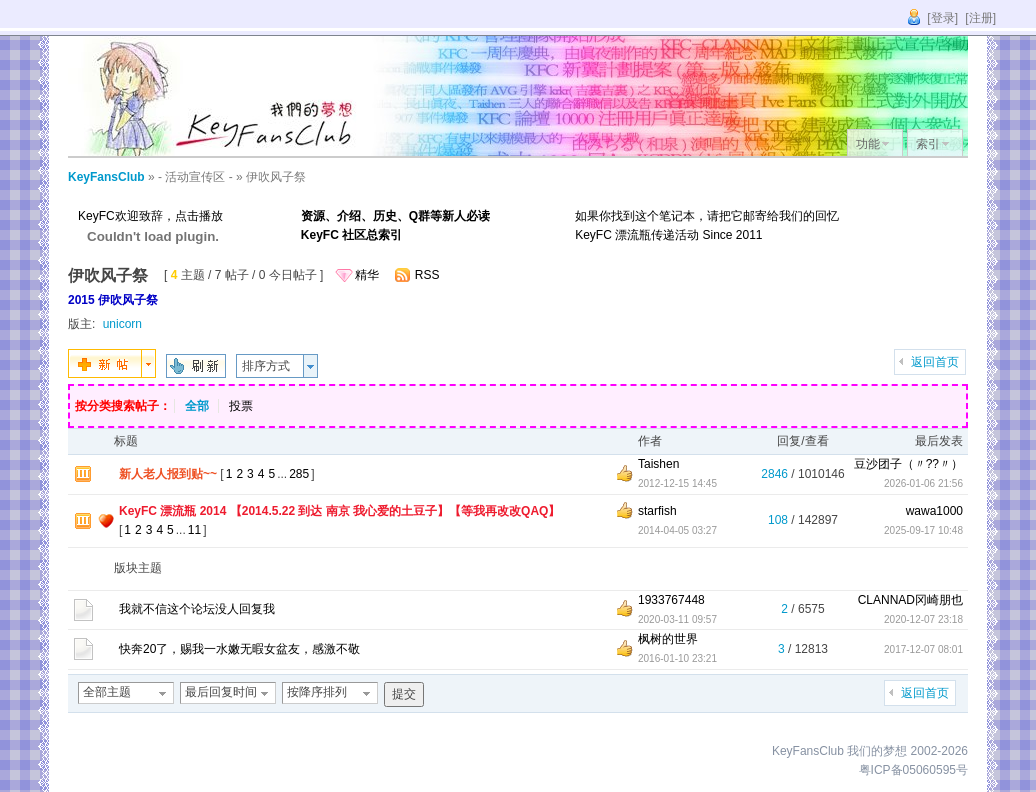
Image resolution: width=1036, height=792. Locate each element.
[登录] (942, 18)
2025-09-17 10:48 (923, 530)
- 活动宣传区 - (195, 177)
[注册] (980, 18)
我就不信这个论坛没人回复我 (197, 609)
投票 (241, 406)
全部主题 (107, 692)
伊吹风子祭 (276, 177)
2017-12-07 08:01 (923, 649)
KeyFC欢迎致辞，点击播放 (150, 216)
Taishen (658, 464)
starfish (657, 511)
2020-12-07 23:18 (923, 619)
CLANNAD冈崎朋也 (910, 600)
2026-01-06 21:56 (923, 483)
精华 (367, 275)
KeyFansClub (106, 177)
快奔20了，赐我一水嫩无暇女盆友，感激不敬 (239, 649)
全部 (197, 406)
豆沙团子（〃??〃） (908, 464)
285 (299, 474)
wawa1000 (934, 511)
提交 (404, 694)
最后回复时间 (221, 692)
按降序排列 (317, 692)
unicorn (122, 324)
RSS (427, 275)
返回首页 (935, 362)
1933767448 (671, 600)
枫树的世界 (668, 639)
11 (194, 530)
